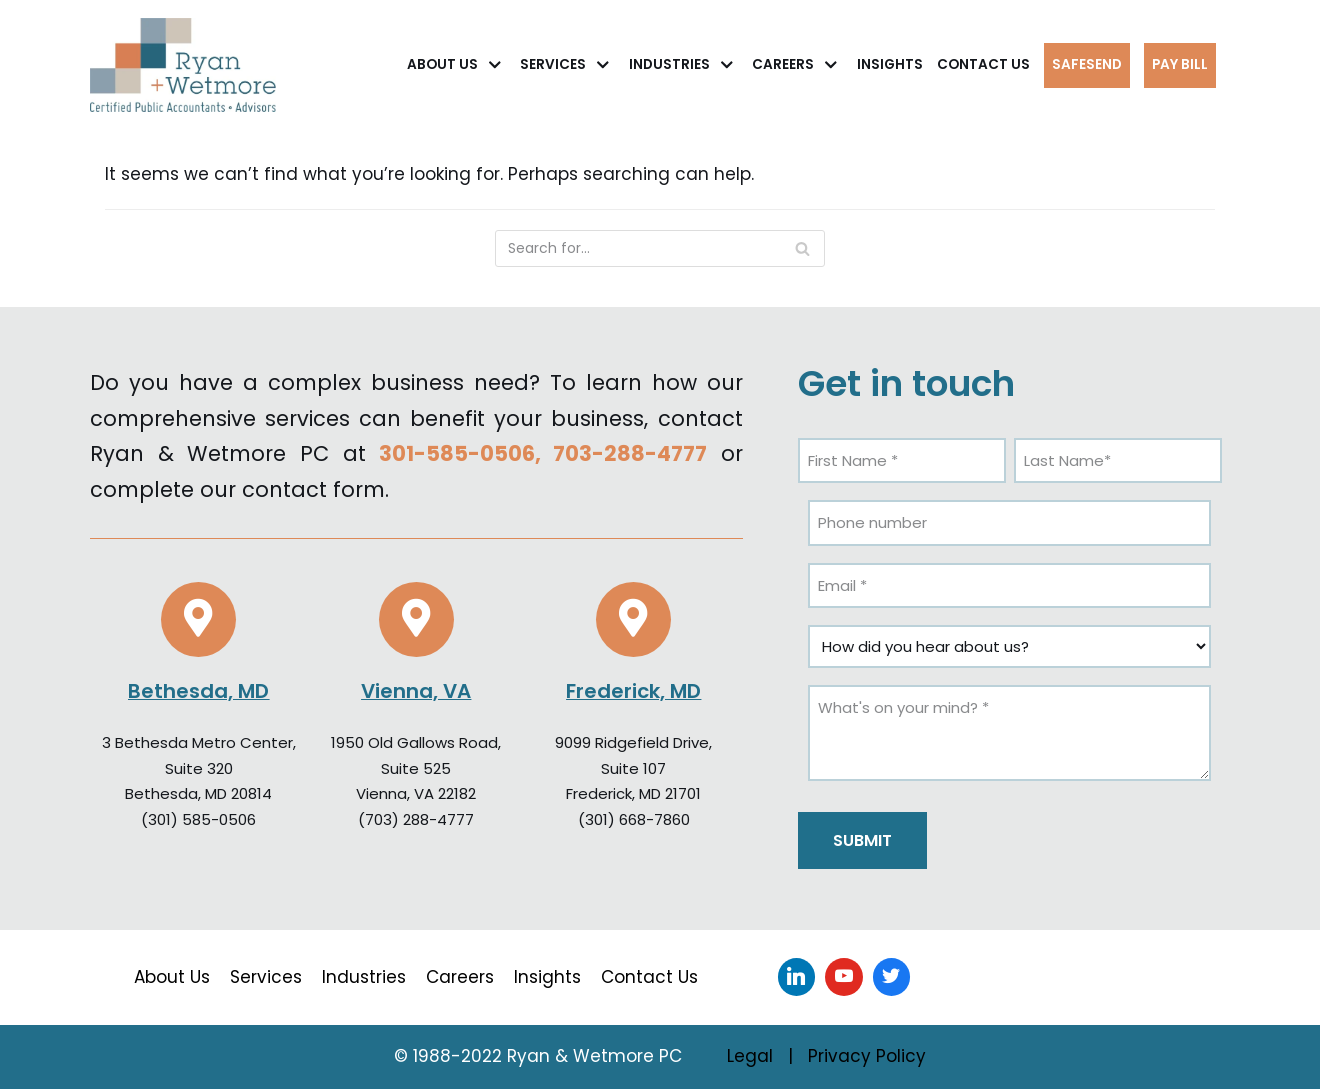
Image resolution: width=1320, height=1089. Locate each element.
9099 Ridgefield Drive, (633, 742)
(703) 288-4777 (416, 819)
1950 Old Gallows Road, (416, 742)
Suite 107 (633, 768)
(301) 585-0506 (198, 819)
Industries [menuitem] (364, 977)
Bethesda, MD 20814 (198, 793)
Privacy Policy (867, 1056)
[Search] (660, 248)
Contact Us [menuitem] (649, 977)
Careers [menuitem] (460, 977)
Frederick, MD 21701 (633, 793)
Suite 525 (416, 768)
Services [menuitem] (266, 977)
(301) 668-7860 (634, 819)
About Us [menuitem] (172, 977)
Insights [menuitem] (547, 977)
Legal (750, 1056)
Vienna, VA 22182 (416, 793)
